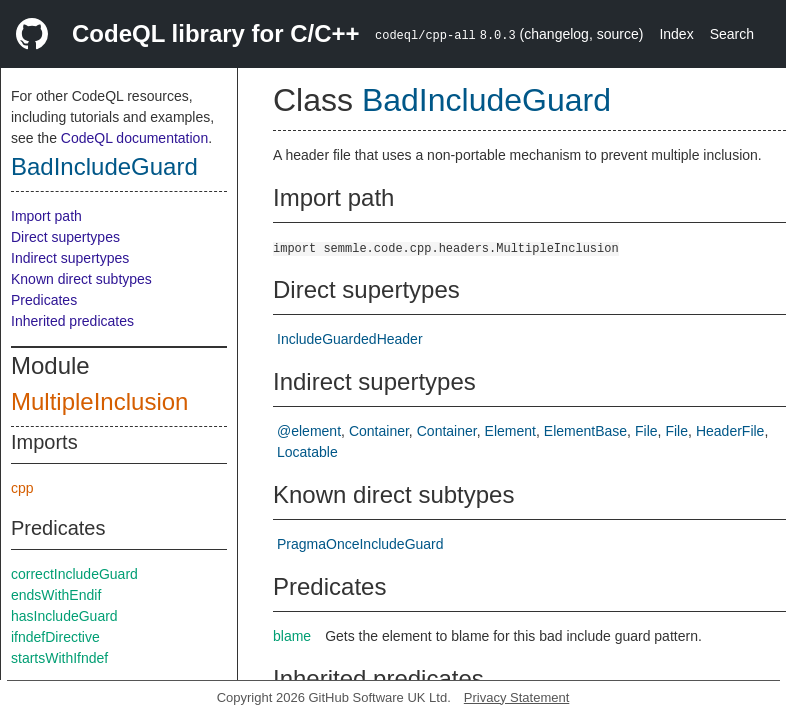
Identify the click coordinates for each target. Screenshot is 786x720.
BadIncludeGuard (104, 166)
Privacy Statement (517, 697)
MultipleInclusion (99, 401)
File (646, 431)
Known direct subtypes (81, 279)
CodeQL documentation (134, 138)
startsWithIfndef (59, 658)
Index (676, 34)
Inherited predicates (72, 321)
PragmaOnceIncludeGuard (360, 544)
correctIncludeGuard (74, 574)
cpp (22, 488)
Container (379, 431)
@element (309, 431)
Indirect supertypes (70, 258)
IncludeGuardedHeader (350, 339)
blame (292, 636)
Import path (46, 216)
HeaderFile (730, 431)
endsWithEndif (56, 595)
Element (510, 431)
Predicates (44, 300)
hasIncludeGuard (64, 616)
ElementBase (585, 431)
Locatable (307, 452)
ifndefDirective (55, 637)
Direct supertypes (65, 237)
